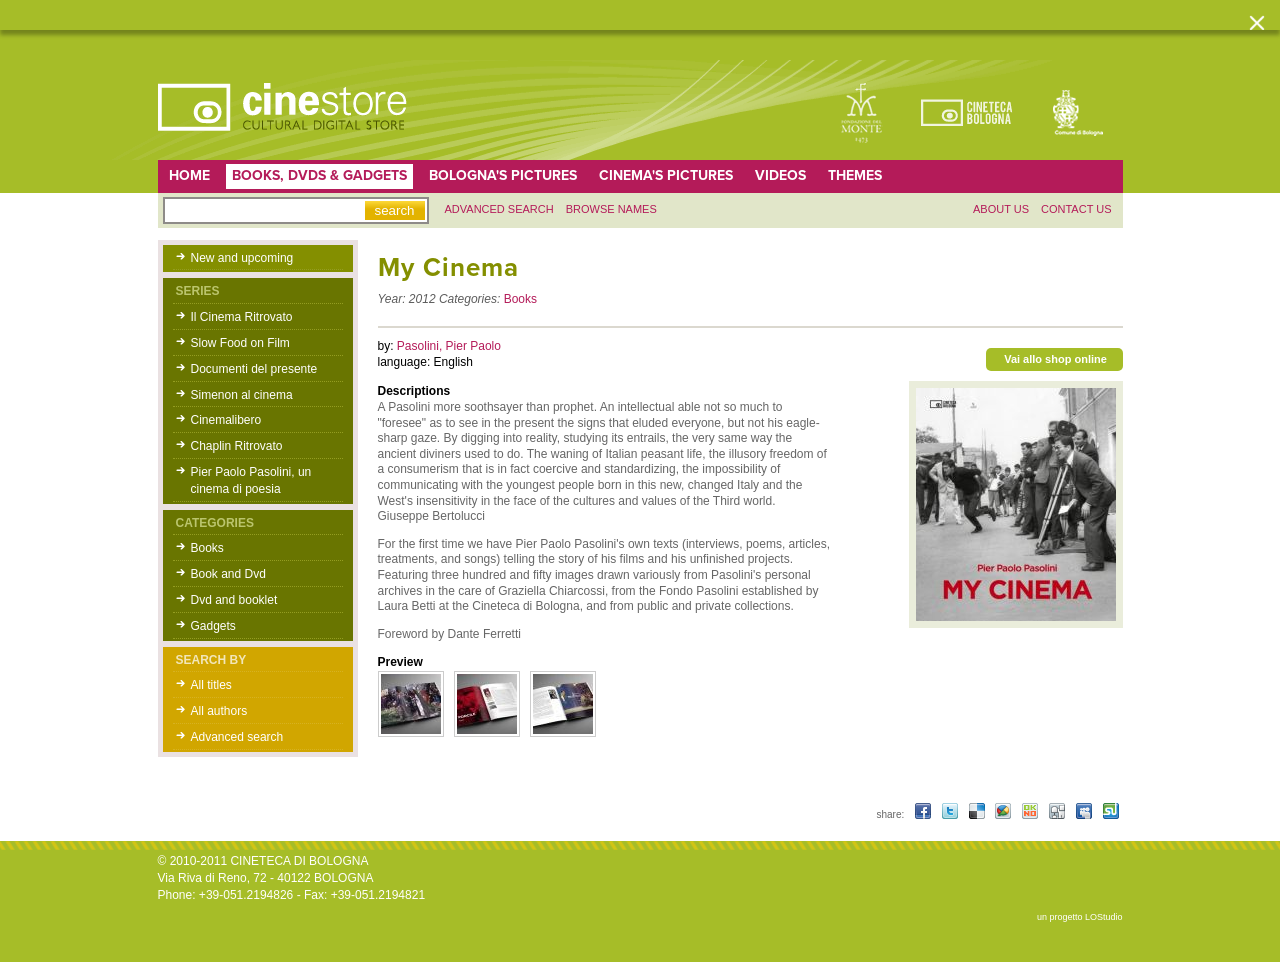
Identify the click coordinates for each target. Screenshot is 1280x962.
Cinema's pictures (666, 175)
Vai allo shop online (1055, 359)
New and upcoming (242, 258)
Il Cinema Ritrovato (242, 317)
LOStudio (1104, 917)
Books (207, 548)
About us (1001, 209)
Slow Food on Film (240, 343)
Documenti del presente (254, 369)
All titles (211, 685)
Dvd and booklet (234, 600)
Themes (855, 175)
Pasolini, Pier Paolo (449, 346)
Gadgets (213, 626)
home (189, 175)
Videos (780, 175)
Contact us (1076, 209)
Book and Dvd (228, 574)
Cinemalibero (226, 420)
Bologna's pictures (503, 175)
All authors (219, 711)
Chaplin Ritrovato (237, 446)
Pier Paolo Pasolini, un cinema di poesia (251, 480)
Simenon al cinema (242, 395)
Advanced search (499, 209)
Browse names (611, 209)
